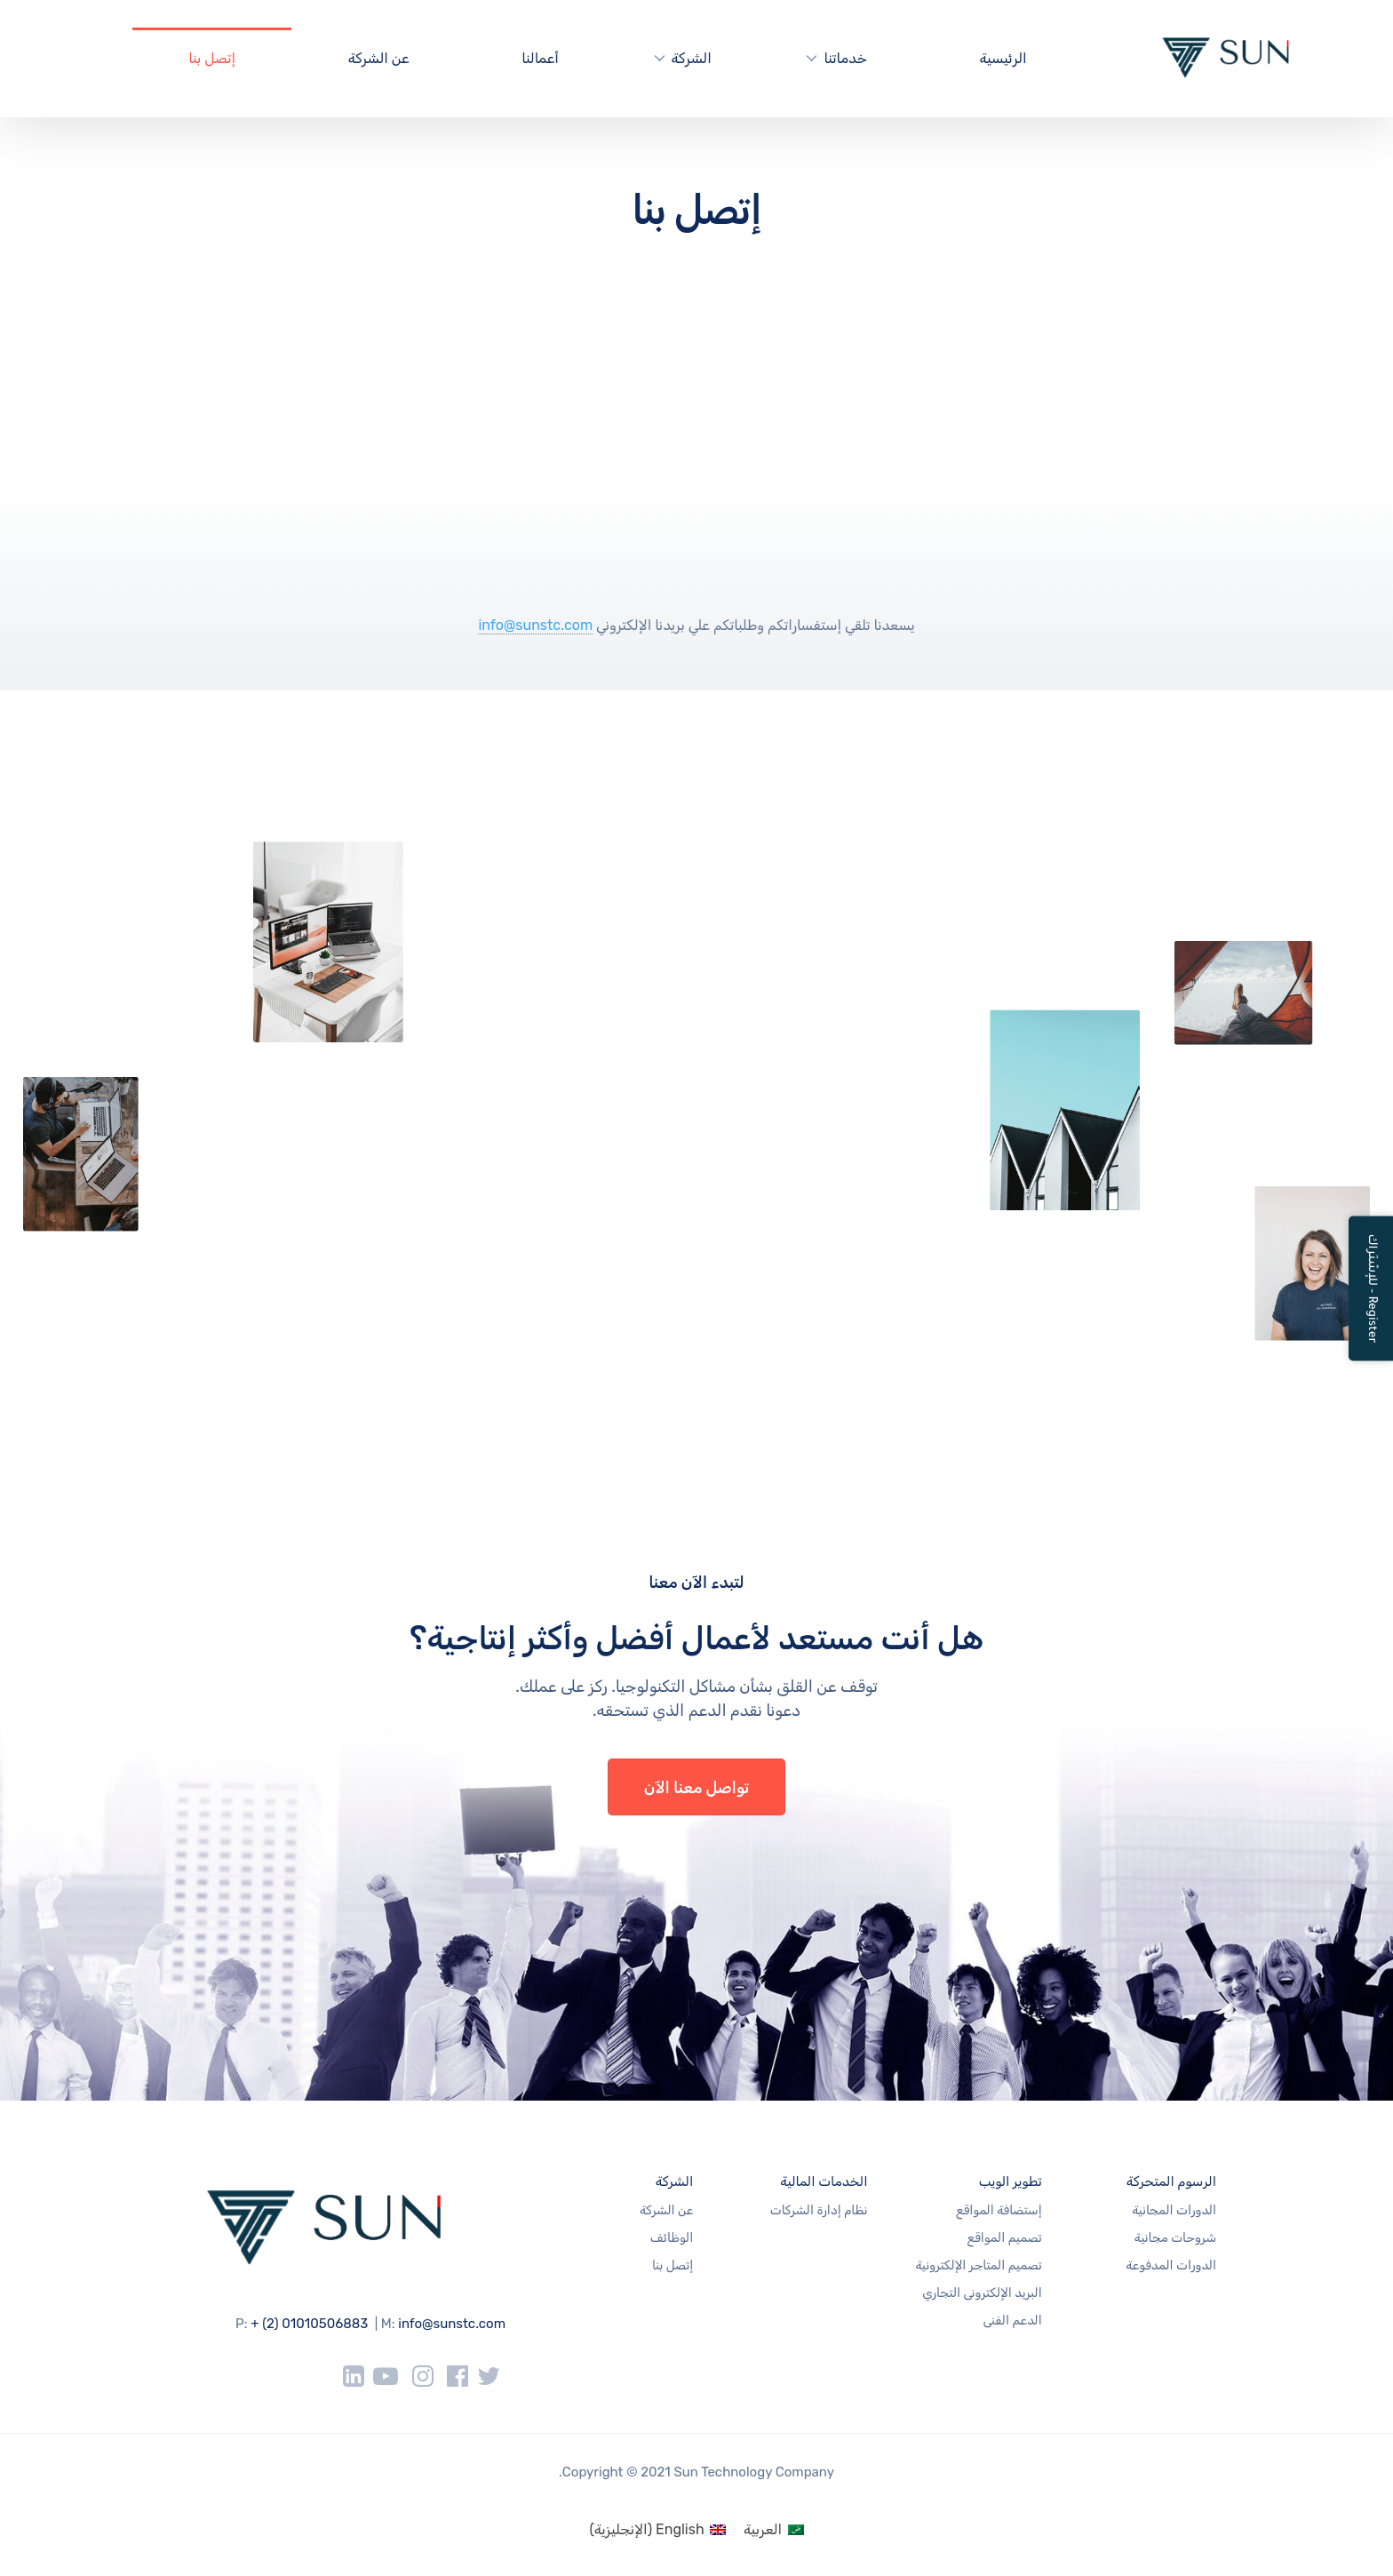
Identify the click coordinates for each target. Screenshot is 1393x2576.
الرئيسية (1003, 58)
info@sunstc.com (535, 625)
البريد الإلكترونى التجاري (982, 2293)
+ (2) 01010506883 (309, 2324)
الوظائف (671, 2237)
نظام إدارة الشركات (819, 2210)
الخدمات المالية (823, 2181)
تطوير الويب (1010, 2181)
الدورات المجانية (1174, 2210)
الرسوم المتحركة (1171, 2181)
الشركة (692, 58)
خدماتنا (845, 58)
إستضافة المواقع (998, 2210)
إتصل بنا (211, 58)
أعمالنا (540, 58)
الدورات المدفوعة (1171, 2265)
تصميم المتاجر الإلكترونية (978, 2265)
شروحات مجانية (1175, 2237)
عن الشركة (379, 58)
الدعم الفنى (1012, 2320)
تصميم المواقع (1004, 2237)
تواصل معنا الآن (697, 1788)
